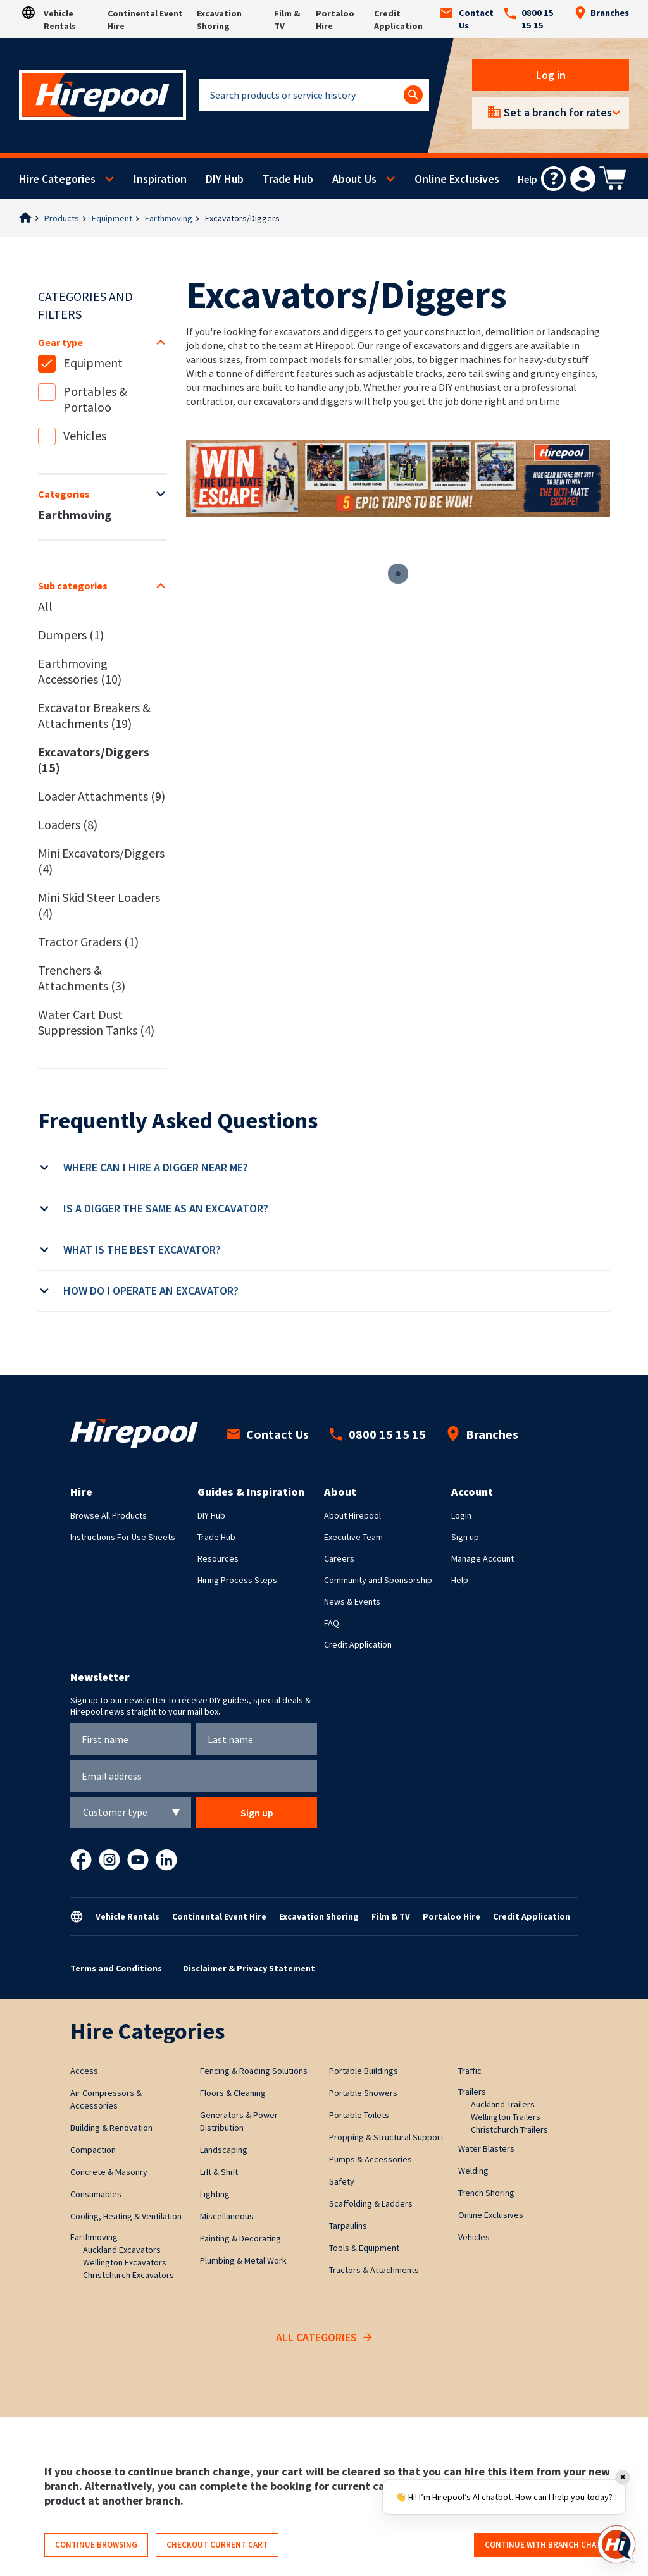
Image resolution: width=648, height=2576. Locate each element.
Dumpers (71, 635)
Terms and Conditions (116, 1968)
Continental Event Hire (219, 1916)
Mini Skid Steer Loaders (99, 905)
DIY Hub (225, 178)
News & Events (352, 1601)
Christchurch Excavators (128, 2275)
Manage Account (482, 1558)
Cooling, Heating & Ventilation (126, 2216)
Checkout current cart (217, 2544)
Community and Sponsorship (378, 1580)
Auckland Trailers (503, 2104)
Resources (218, 1558)
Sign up (465, 1537)
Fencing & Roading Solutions (254, 2070)
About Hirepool (352, 1515)
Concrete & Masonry (108, 2172)
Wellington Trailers (505, 2117)
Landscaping (223, 2149)
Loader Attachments (101, 796)
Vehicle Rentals (127, 1916)
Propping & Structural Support (386, 2137)
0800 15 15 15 (529, 19)
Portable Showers (363, 2092)
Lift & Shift (219, 2172)
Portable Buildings (363, 2070)
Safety (341, 2181)
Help (459, 1580)
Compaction (93, 2149)
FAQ (331, 1623)
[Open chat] (616, 2544)
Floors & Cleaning (233, 2092)
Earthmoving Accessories (80, 671)
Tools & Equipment (364, 2247)
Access (84, 2070)
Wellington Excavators (124, 2262)
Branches (602, 12)
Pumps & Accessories (370, 2159)
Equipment (112, 218)
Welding (473, 2170)
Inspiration (160, 178)
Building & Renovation (111, 2127)
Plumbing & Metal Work (243, 2260)
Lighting (215, 2194)
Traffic (470, 2070)
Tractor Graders (88, 941)
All (45, 606)
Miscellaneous (227, 2216)
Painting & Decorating (240, 2238)
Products (61, 218)
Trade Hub (288, 178)
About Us (354, 178)
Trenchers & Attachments (81, 978)
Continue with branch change (548, 2544)
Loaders (67, 824)
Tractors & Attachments (374, 2270)
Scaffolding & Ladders (371, 2203)
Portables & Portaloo (95, 399)
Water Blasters (486, 2148)
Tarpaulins (348, 2225)
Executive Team (353, 1537)
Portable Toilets (359, 2115)
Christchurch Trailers (509, 2129)
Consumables (96, 2194)
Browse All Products (108, 1515)
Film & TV (390, 1916)
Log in (551, 75)
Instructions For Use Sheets (122, 1537)
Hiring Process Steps (237, 1580)
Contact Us (467, 19)
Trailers (472, 2091)
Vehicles (84, 435)
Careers (339, 1558)
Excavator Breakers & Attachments (94, 715)
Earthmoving (168, 218)
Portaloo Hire (451, 1916)
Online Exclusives (456, 178)
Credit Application (358, 1644)
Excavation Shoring (319, 1916)
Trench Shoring (486, 2192)
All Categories (324, 2338)
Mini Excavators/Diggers (101, 861)
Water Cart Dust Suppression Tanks (96, 1022)
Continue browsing (96, 2544)
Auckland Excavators (122, 2249)
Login (461, 1515)
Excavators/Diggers (242, 218)
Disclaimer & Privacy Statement (249, 1968)
